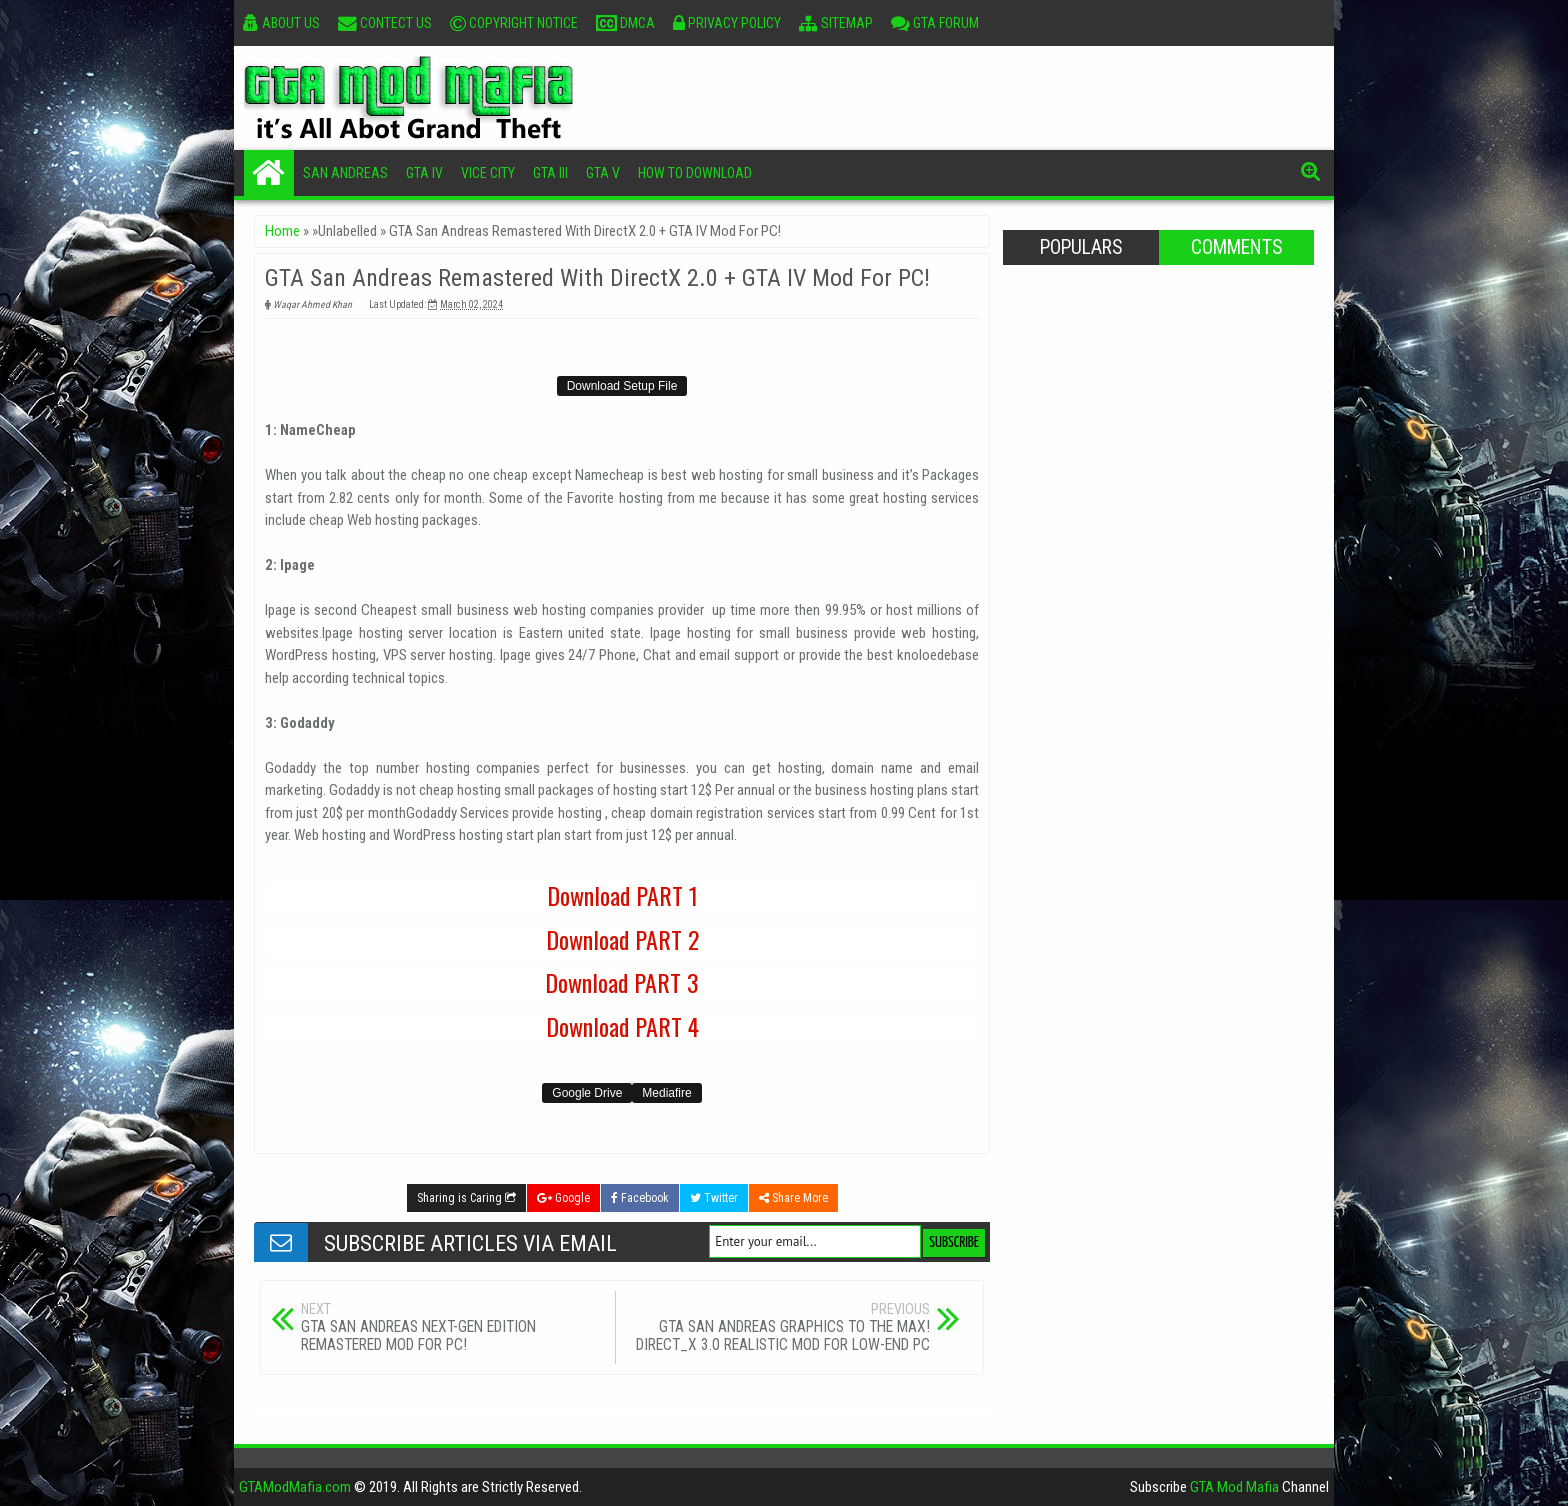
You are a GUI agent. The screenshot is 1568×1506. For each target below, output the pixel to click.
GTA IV (424, 173)
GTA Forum (935, 23)
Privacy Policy (727, 23)
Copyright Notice (514, 23)
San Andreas (345, 173)
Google (563, 1198)
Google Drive (587, 1093)
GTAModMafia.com (295, 1487)
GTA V (603, 173)
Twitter (714, 1198)
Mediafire (666, 1093)
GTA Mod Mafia (1234, 1487)
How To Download (695, 173)
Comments (1236, 247)
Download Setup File (622, 386)
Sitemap (836, 23)
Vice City (488, 173)
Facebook (640, 1198)
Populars (1081, 247)
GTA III (550, 173)
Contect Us (385, 23)
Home (269, 173)
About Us (281, 23)
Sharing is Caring (466, 1198)
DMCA (625, 23)
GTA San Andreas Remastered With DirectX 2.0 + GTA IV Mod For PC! (597, 278)
